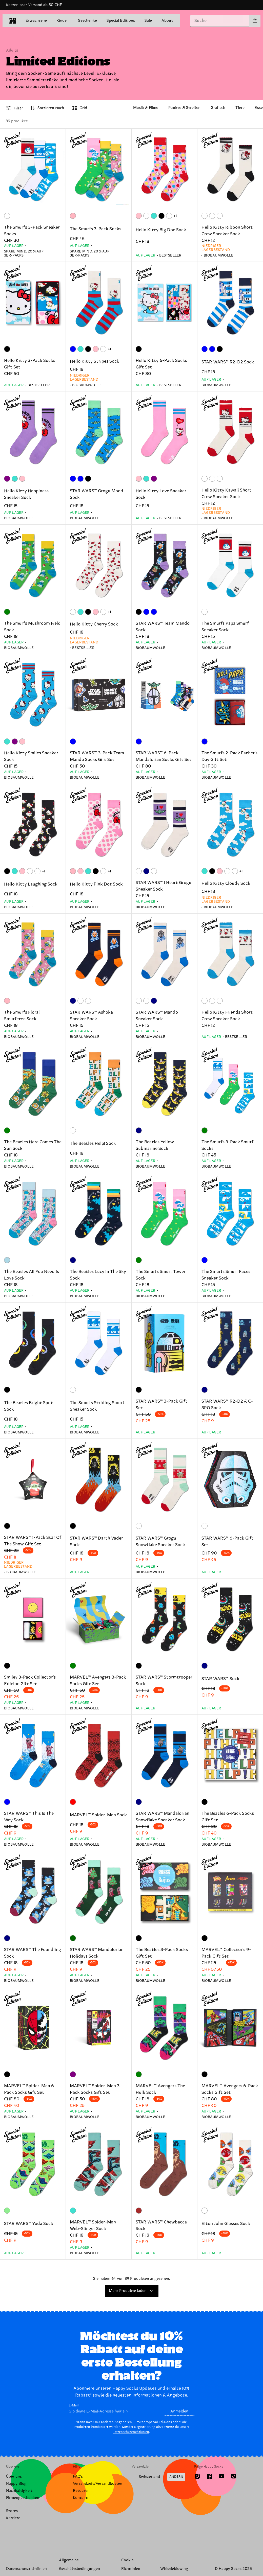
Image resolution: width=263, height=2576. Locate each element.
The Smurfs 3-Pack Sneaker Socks (32, 231)
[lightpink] (73, 216)
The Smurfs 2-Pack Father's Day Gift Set (229, 756)
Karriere (13, 2518)
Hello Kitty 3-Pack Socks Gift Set (29, 364)
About (167, 20)
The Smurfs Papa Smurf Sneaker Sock (225, 627)
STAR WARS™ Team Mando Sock (163, 627)
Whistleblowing (174, 2569)
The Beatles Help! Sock (93, 1143)
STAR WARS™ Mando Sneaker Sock (157, 1016)
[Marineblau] (146, 871)
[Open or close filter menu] (14, 107)
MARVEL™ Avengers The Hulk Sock (160, 2089)
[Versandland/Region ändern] (158, 2477)
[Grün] (7, 612)
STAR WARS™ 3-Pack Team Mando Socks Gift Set (97, 756)
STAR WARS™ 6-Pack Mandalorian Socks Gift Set (164, 756)
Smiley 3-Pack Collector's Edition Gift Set (30, 1680)
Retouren (81, 2491)
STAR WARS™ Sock (220, 1678)
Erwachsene (36, 20)
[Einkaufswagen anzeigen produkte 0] (254, 21)
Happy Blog (16, 2483)
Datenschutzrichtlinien (131, 2432)
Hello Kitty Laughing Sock (30, 884)
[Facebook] (209, 2476)
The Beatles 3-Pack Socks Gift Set (162, 1953)
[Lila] (7, 479)
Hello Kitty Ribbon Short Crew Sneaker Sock (227, 231)
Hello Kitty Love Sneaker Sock (161, 494)
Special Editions (121, 20)
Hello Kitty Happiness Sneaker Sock (26, 494)
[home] (12, 21)
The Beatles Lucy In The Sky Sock (98, 1275)
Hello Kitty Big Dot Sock (161, 230)
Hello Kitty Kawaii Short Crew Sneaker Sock (226, 493)
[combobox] (219, 21)
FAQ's (78, 2476)
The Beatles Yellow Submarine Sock (155, 1145)
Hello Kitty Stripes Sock (94, 361)
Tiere (240, 108)
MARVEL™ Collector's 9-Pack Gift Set (226, 1953)
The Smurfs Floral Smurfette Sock (22, 1016)
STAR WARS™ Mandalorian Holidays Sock (97, 1953)
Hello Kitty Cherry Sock (94, 624)
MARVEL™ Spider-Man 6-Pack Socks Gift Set (30, 2089)
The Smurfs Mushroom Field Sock (32, 627)
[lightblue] (7, 1260)
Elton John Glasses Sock (225, 2223)
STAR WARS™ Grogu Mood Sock (96, 494)
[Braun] (139, 2211)
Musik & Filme (145, 108)
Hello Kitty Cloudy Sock (225, 883)
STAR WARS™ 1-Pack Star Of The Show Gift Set (32, 1541)
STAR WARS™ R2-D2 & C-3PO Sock (227, 1404)
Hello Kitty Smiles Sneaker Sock (31, 756)
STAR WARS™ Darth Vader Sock (96, 1541)
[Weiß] (7, 216)
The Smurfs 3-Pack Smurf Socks (227, 1145)
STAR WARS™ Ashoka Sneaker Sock (91, 1016)
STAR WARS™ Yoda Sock (28, 2223)
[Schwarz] (161, 216)
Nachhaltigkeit (19, 2491)
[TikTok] (234, 2476)
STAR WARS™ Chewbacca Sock (161, 2225)
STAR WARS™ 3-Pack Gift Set (162, 1404)
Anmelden (179, 2411)
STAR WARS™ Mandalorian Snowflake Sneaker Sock (162, 1817)
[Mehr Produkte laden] (131, 2291)
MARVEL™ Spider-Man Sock (98, 1815)
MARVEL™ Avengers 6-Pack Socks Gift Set (229, 2089)
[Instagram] (197, 2476)
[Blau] (73, 349)
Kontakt (80, 2498)
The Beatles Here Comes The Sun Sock (33, 1145)
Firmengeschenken (22, 2498)
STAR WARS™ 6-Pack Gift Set (227, 1541)
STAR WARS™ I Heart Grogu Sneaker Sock (163, 886)
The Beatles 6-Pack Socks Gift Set (227, 1817)
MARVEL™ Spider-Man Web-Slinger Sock (93, 2225)
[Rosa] (139, 216)
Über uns (14, 2476)
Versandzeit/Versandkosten (97, 2483)
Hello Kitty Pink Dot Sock (96, 884)
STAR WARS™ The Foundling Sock (32, 1953)
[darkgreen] (73, 1938)
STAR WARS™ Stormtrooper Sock (164, 1680)
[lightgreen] (7, 2211)
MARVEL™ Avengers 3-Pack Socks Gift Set (98, 1680)
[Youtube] (221, 2476)
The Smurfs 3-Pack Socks (95, 228)
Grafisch (218, 108)
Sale (148, 20)
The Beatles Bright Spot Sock (28, 1406)
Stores (12, 2511)
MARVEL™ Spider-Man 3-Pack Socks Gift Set (96, 2089)
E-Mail (117, 2410)
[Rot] (73, 1802)
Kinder (62, 20)
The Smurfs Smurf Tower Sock (161, 1275)
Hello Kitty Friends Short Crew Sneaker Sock (227, 1016)
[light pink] (146, 216)
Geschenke (87, 20)
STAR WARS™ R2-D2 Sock (227, 362)
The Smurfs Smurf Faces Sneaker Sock (225, 1275)
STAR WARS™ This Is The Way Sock (29, 1817)
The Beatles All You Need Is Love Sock (31, 1275)
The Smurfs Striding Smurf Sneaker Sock (97, 1406)
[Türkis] (154, 216)
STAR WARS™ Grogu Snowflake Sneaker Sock (160, 1541)
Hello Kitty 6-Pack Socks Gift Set (161, 364)
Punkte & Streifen (184, 108)
